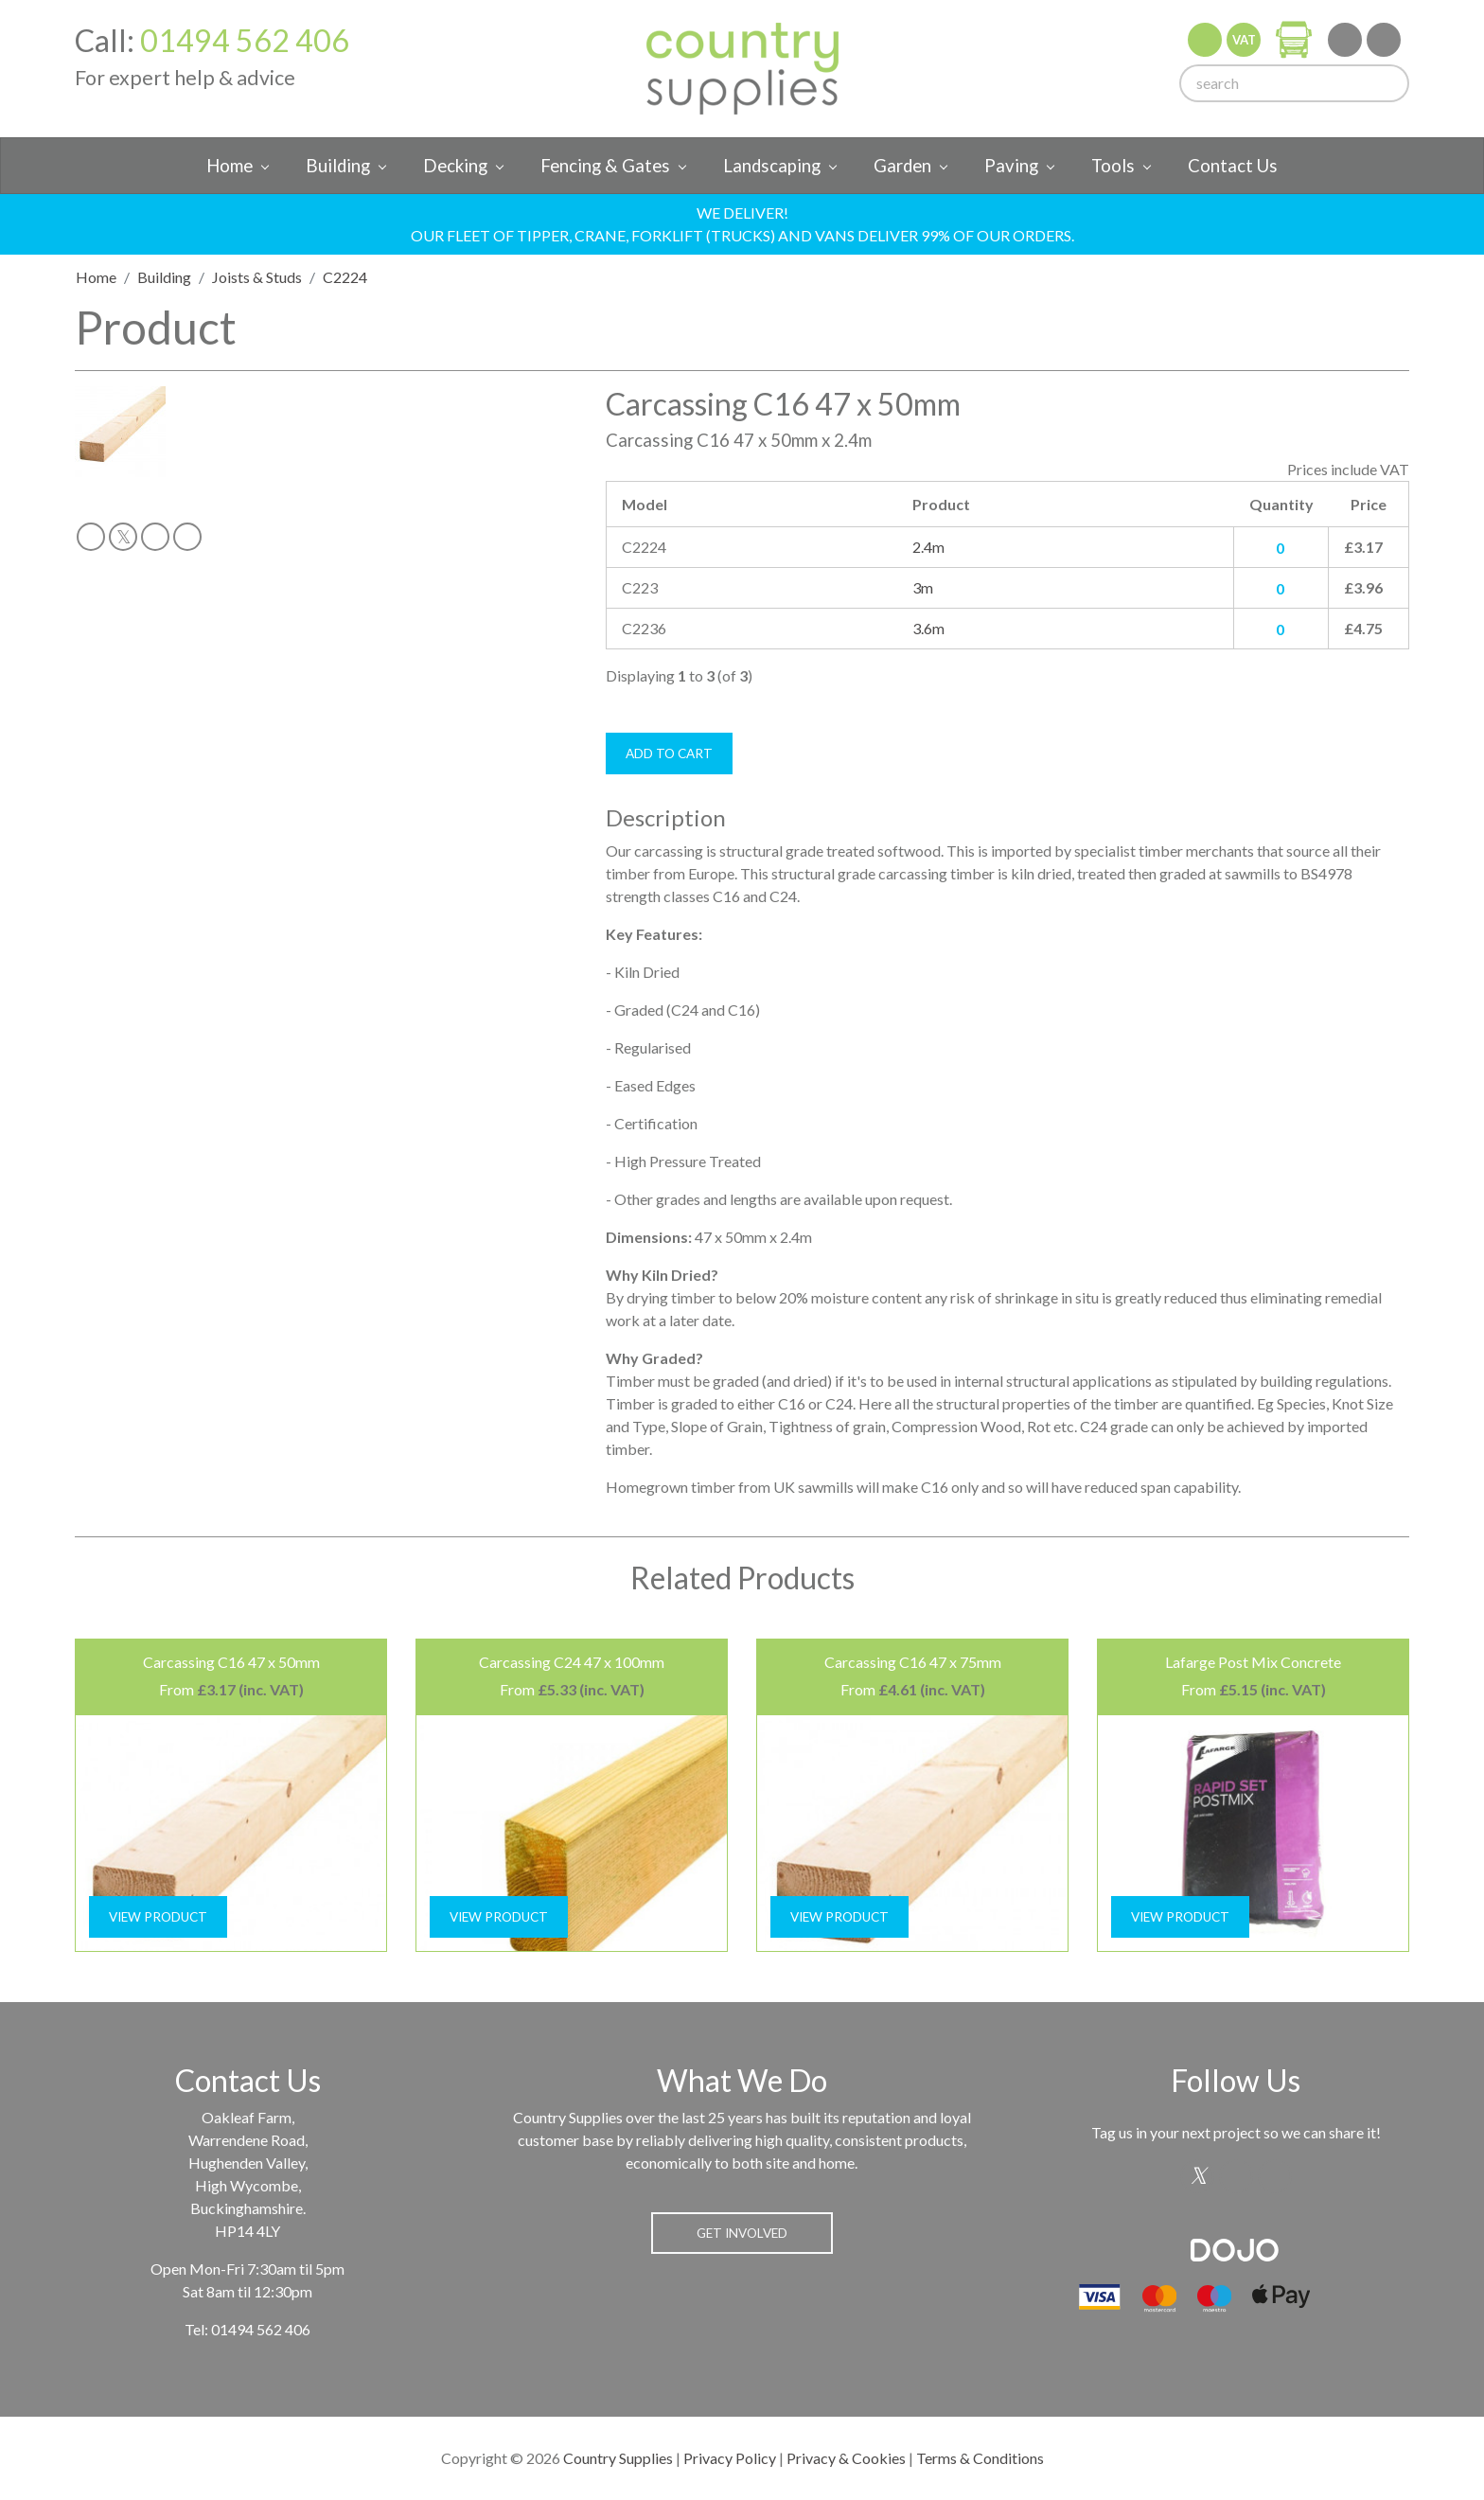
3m (922, 587)
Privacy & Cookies (846, 2458)
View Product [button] (158, 1916)
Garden (902, 165)
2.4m (928, 547)
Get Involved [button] (742, 2233)
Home (229, 165)
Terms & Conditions (980, 2458)
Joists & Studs (257, 277)
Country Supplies (618, 2458)
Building (338, 165)
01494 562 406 (244, 40)
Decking (455, 165)
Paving (1011, 165)
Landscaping (772, 165)
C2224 (345, 277)
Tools (1113, 165)
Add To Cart (669, 753)
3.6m (928, 628)
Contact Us (1233, 165)
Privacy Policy (729, 2458)
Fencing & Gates (605, 165)
